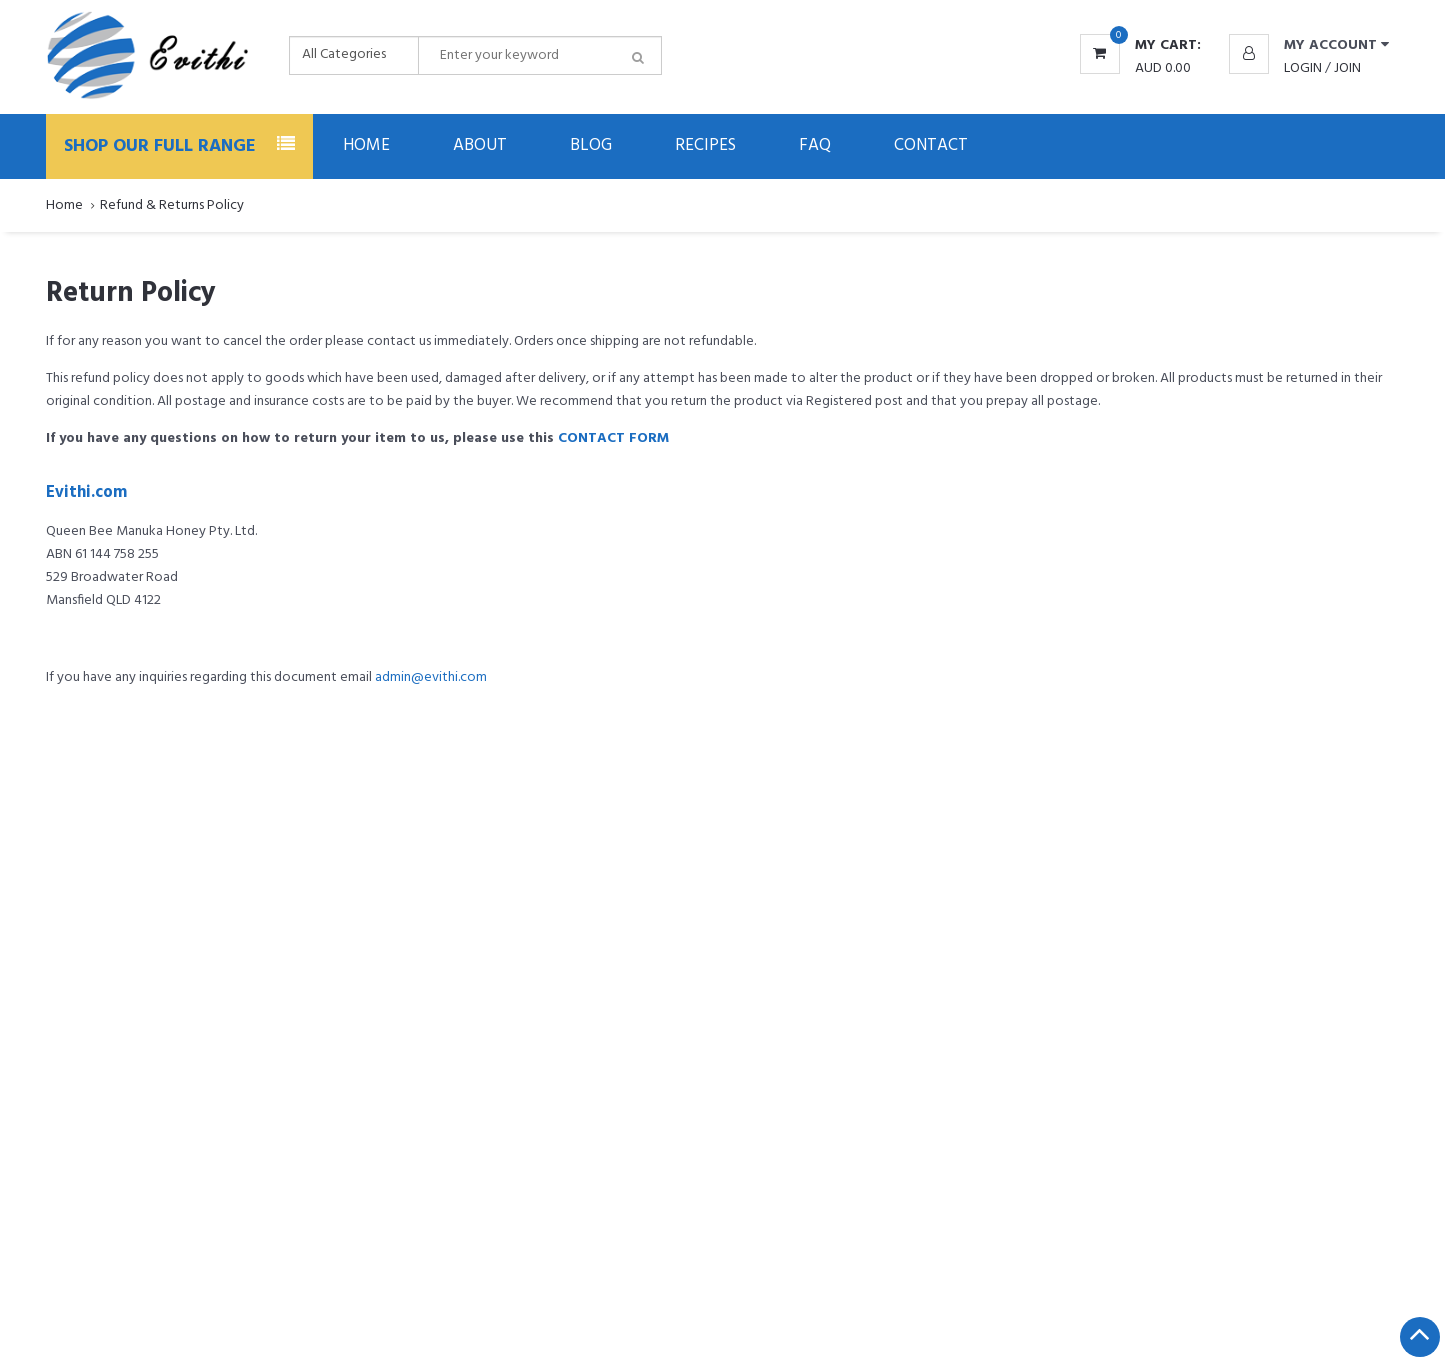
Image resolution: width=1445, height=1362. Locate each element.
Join (1347, 68)
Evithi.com (86, 493)
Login (1303, 68)
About (480, 145)
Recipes (705, 145)
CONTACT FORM (613, 438)
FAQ (815, 145)
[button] (1309, 45)
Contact (931, 145)
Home (366, 145)
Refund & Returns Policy (172, 205)
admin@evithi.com (431, 677)
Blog (591, 145)
